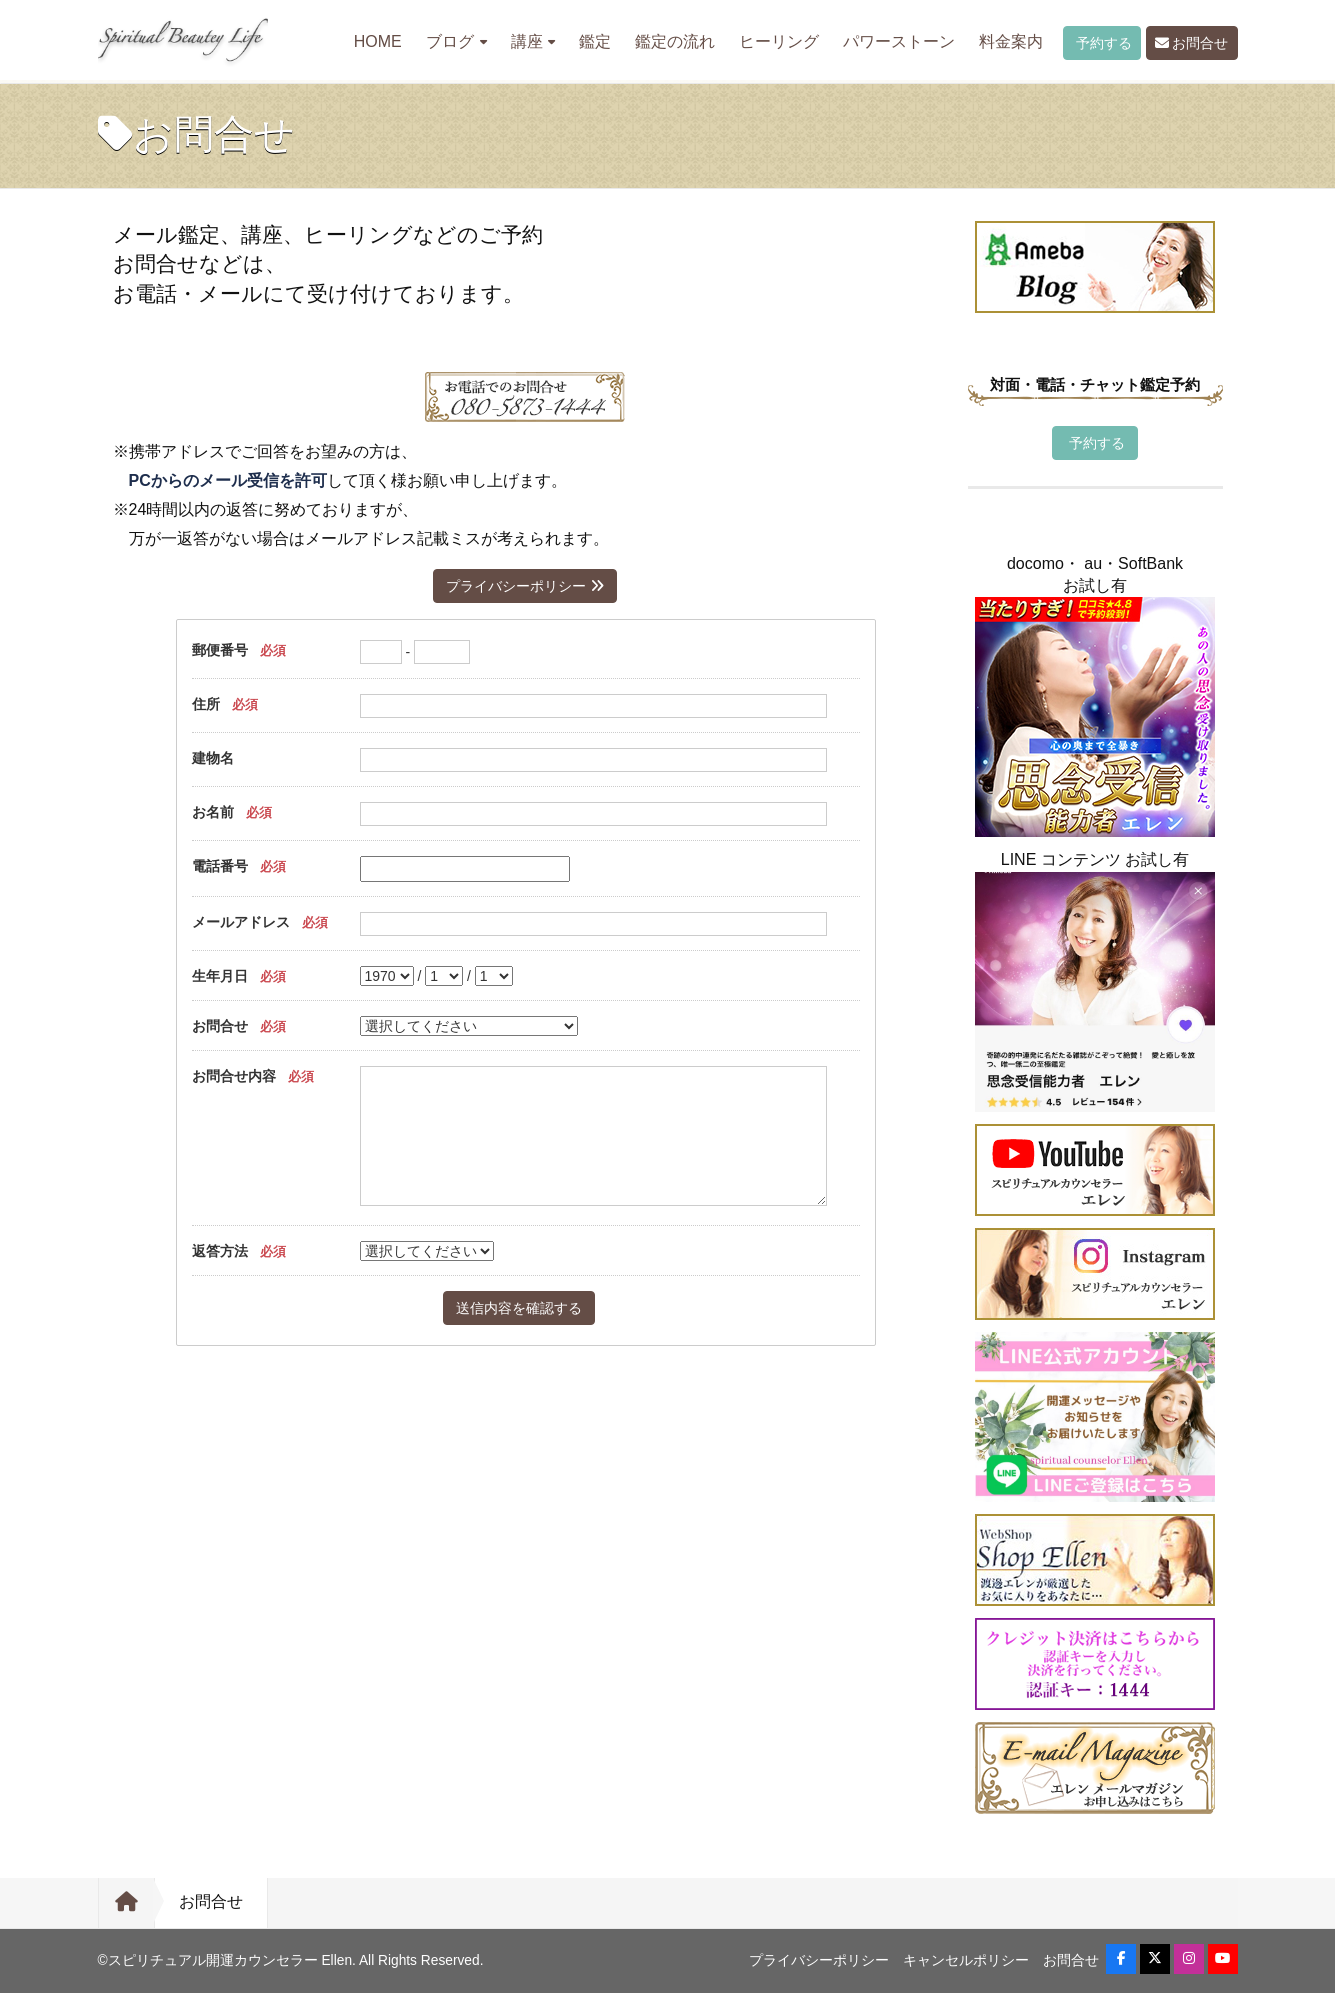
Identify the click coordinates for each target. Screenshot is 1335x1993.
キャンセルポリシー (966, 1960)
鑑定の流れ (675, 41)
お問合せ (1192, 43)
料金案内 (1011, 41)
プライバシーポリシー (525, 586)
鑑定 (595, 41)
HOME (378, 41)
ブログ (456, 41)
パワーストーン (899, 41)
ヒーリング (779, 41)
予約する (1102, 43)
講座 (533, 41)
